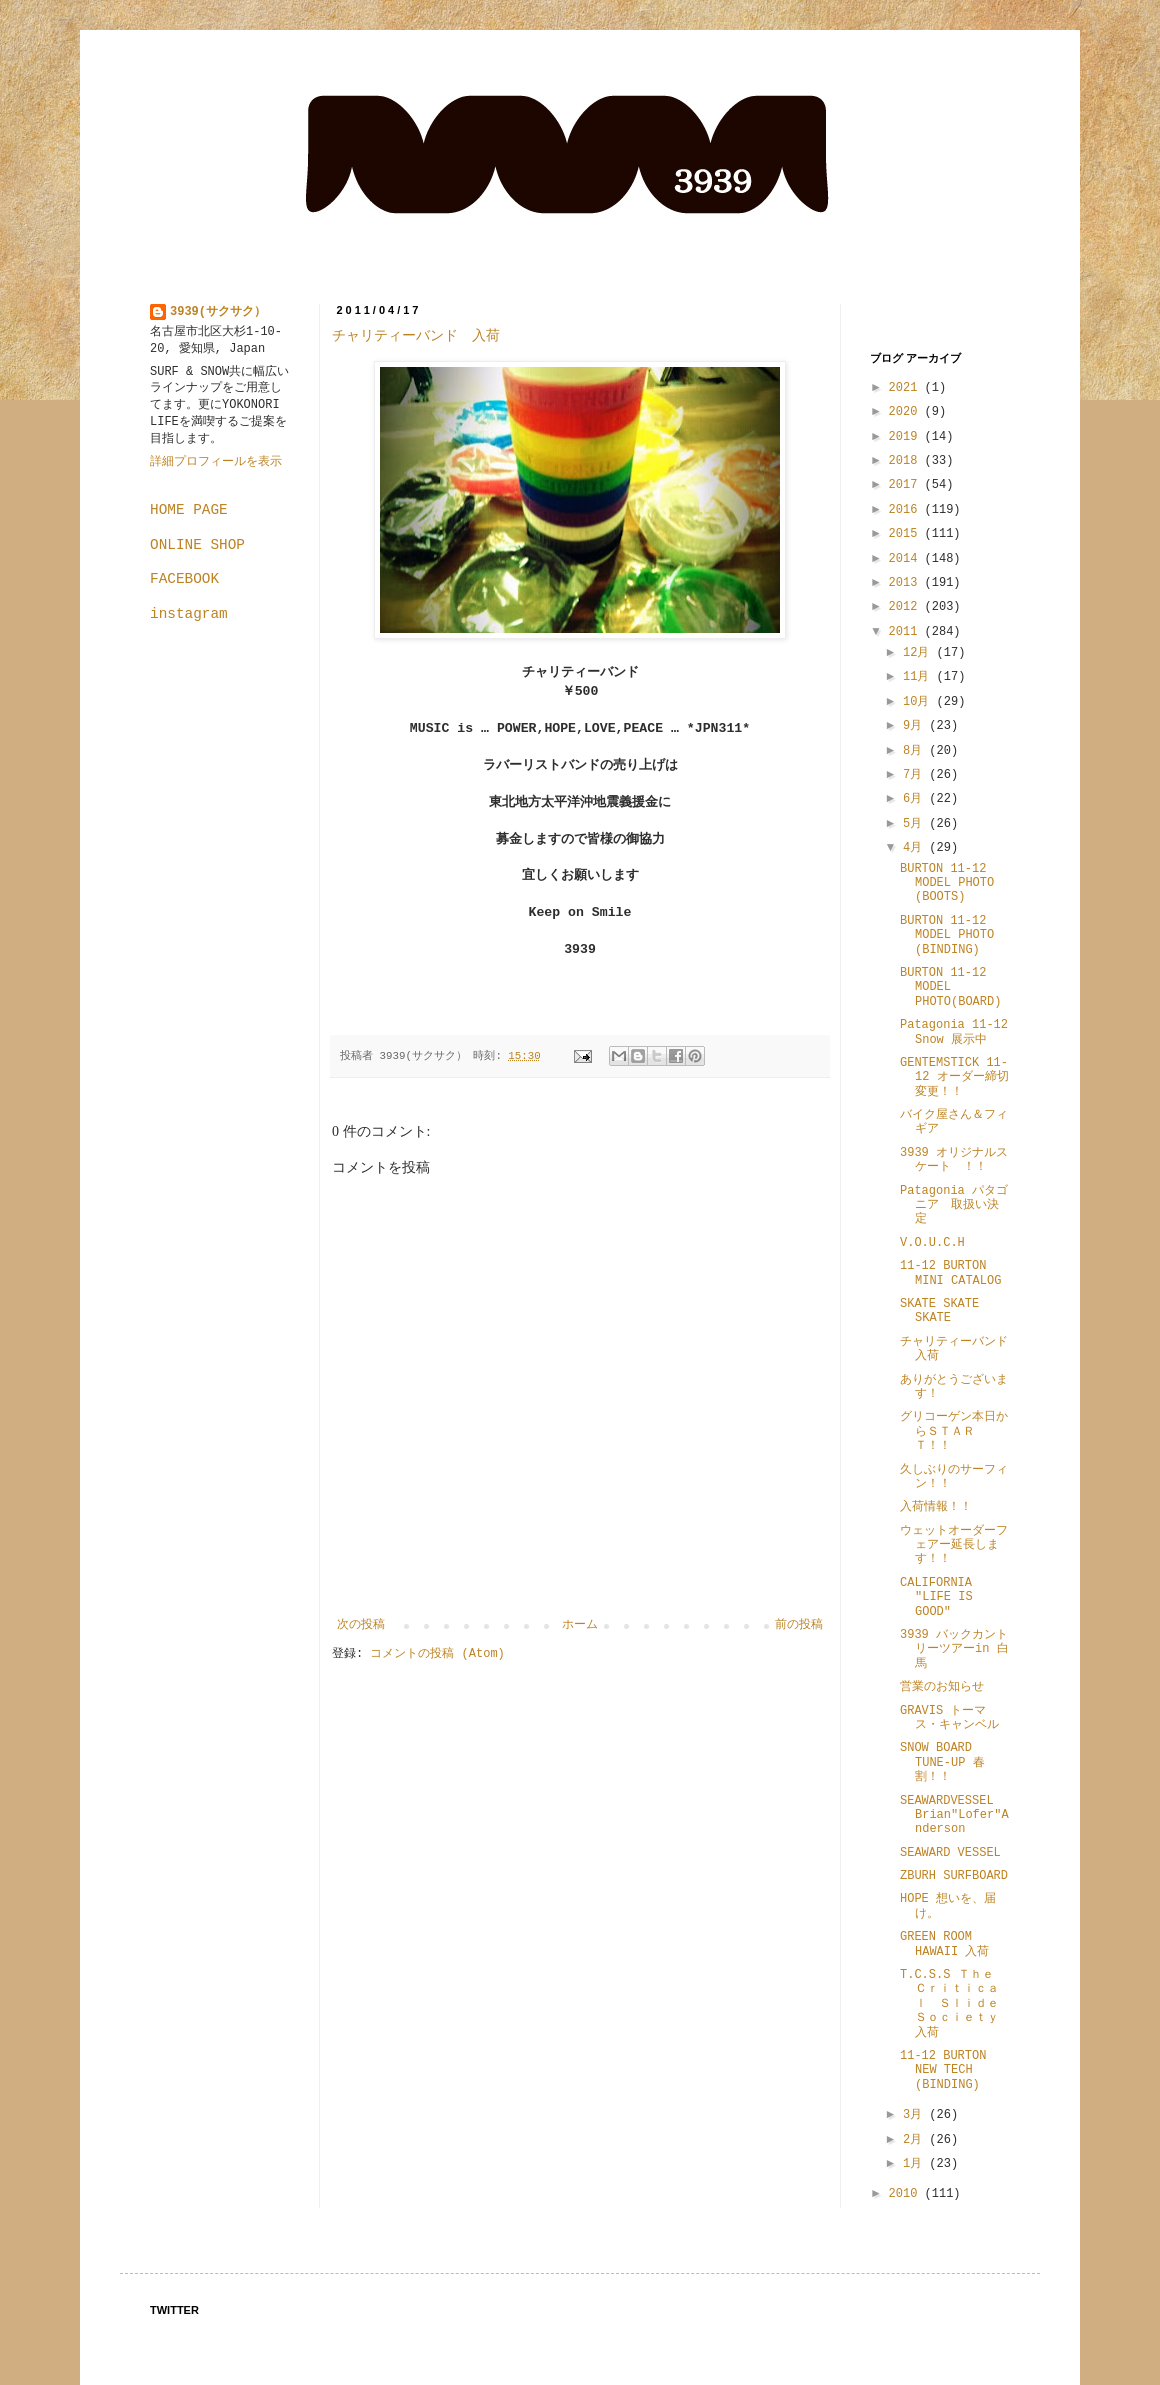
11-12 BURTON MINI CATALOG (950, 1273)
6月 (916, 799)
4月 (916, 848)
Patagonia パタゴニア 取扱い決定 (954, 1205)
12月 (920, 653)
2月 (916, 2140)
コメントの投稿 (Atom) (437, 1654)
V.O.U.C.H (932, 1243)
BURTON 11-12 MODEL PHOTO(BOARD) (950, 987)
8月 (916, 751)
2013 (907, 583)
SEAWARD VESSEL (950, 1853)
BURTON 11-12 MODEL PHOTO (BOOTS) (947, 883)
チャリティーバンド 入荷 (416, 335)
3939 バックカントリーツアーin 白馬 (954, 1649)
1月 (916, 2164)
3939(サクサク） (218, 312)
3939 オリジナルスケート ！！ (954, 1160)
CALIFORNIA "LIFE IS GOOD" (936, 1597)
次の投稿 (361, 1625)
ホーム (580, 1625)
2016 (907, 510)
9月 (916, 726)
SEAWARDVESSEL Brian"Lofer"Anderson (954, 1815)
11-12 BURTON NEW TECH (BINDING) (949, 2070)
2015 (907, 534)
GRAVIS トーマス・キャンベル (949, 1718)
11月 (920, 677)
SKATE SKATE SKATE (939, 1311)
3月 (916, 2115)
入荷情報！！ (936, 1507)
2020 (907, 412)
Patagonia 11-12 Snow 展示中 (954, 1032)
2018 (907, 461)
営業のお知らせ (942, 1687)
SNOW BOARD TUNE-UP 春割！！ (942, 1762)
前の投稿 (799, 1625)
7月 (916, 775)
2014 (907, 559)
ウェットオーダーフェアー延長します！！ (954, 1545)
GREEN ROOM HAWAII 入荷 (944, 1944)
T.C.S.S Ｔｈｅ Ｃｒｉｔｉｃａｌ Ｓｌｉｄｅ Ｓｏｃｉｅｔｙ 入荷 (955, 2004)
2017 (907, 485)
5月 (916, 824)
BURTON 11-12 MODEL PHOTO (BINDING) (947, 935)
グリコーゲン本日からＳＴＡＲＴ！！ (954, 1431)
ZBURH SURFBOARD (954, 1876)
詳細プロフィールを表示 (216, 462)
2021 (907, 388)
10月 (920, 702)
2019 (907, 437)
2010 (907, 2194)
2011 (907, 632)
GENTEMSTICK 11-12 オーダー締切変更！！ (954, 1077)
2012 (907, 607)
